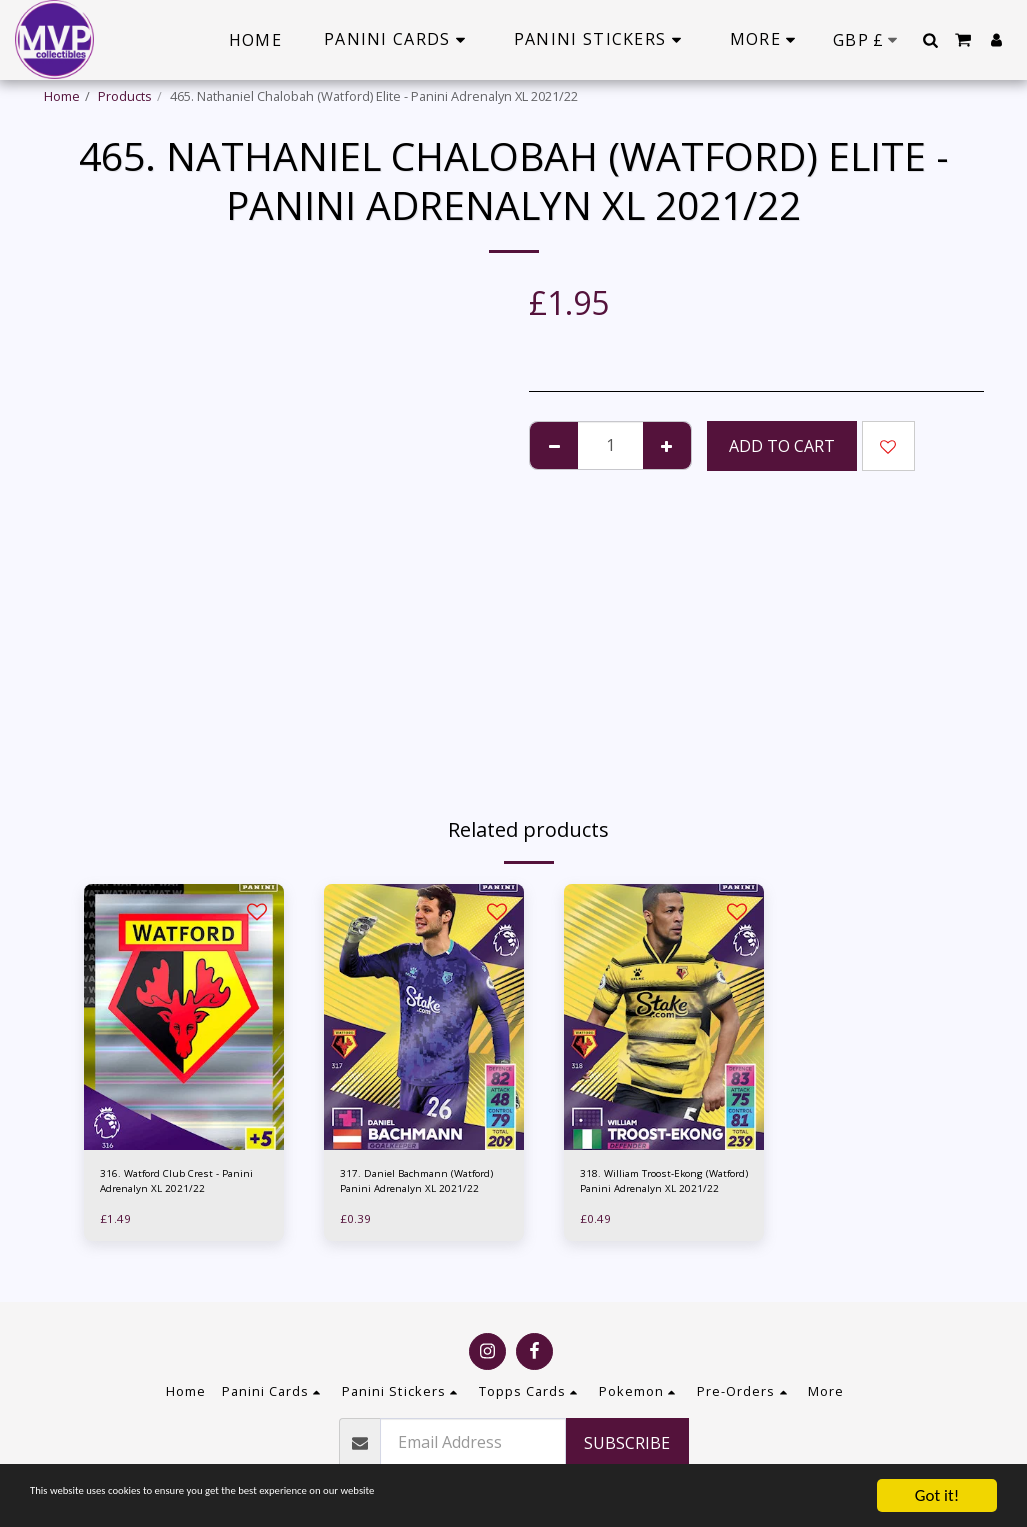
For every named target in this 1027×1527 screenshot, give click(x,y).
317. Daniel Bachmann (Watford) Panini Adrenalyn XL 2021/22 (420, 1185)
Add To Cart (782, 446)
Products (125, 96)
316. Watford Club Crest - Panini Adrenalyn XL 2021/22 (183, 1184)
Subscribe (627, 1443)
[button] (930, 40)
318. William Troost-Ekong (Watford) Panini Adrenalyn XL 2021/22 (660, 1185)
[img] (184, 1017)
